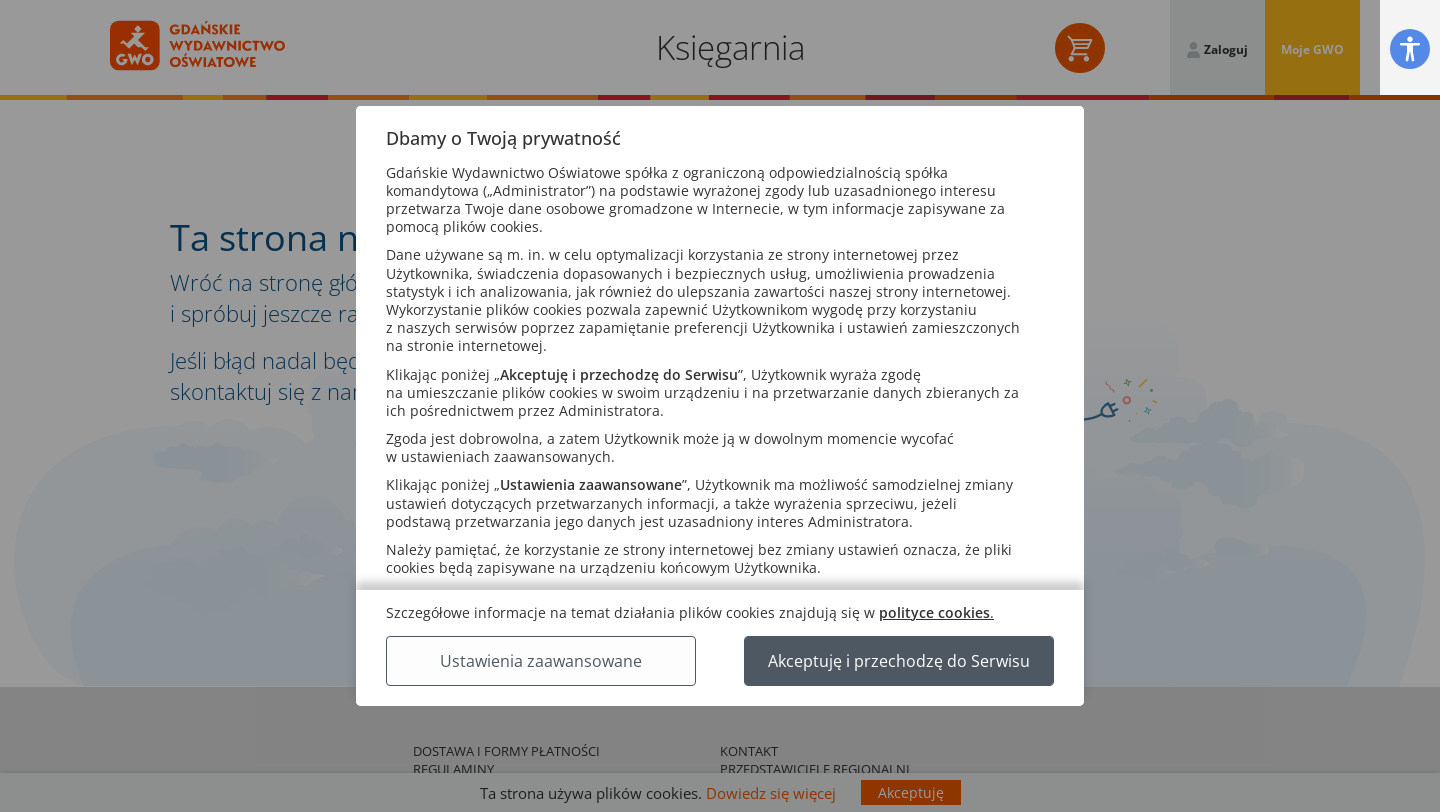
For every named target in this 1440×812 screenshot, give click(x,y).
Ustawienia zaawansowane (541, 661)
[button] (1410, 48)
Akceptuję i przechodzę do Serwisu (899, 661)
